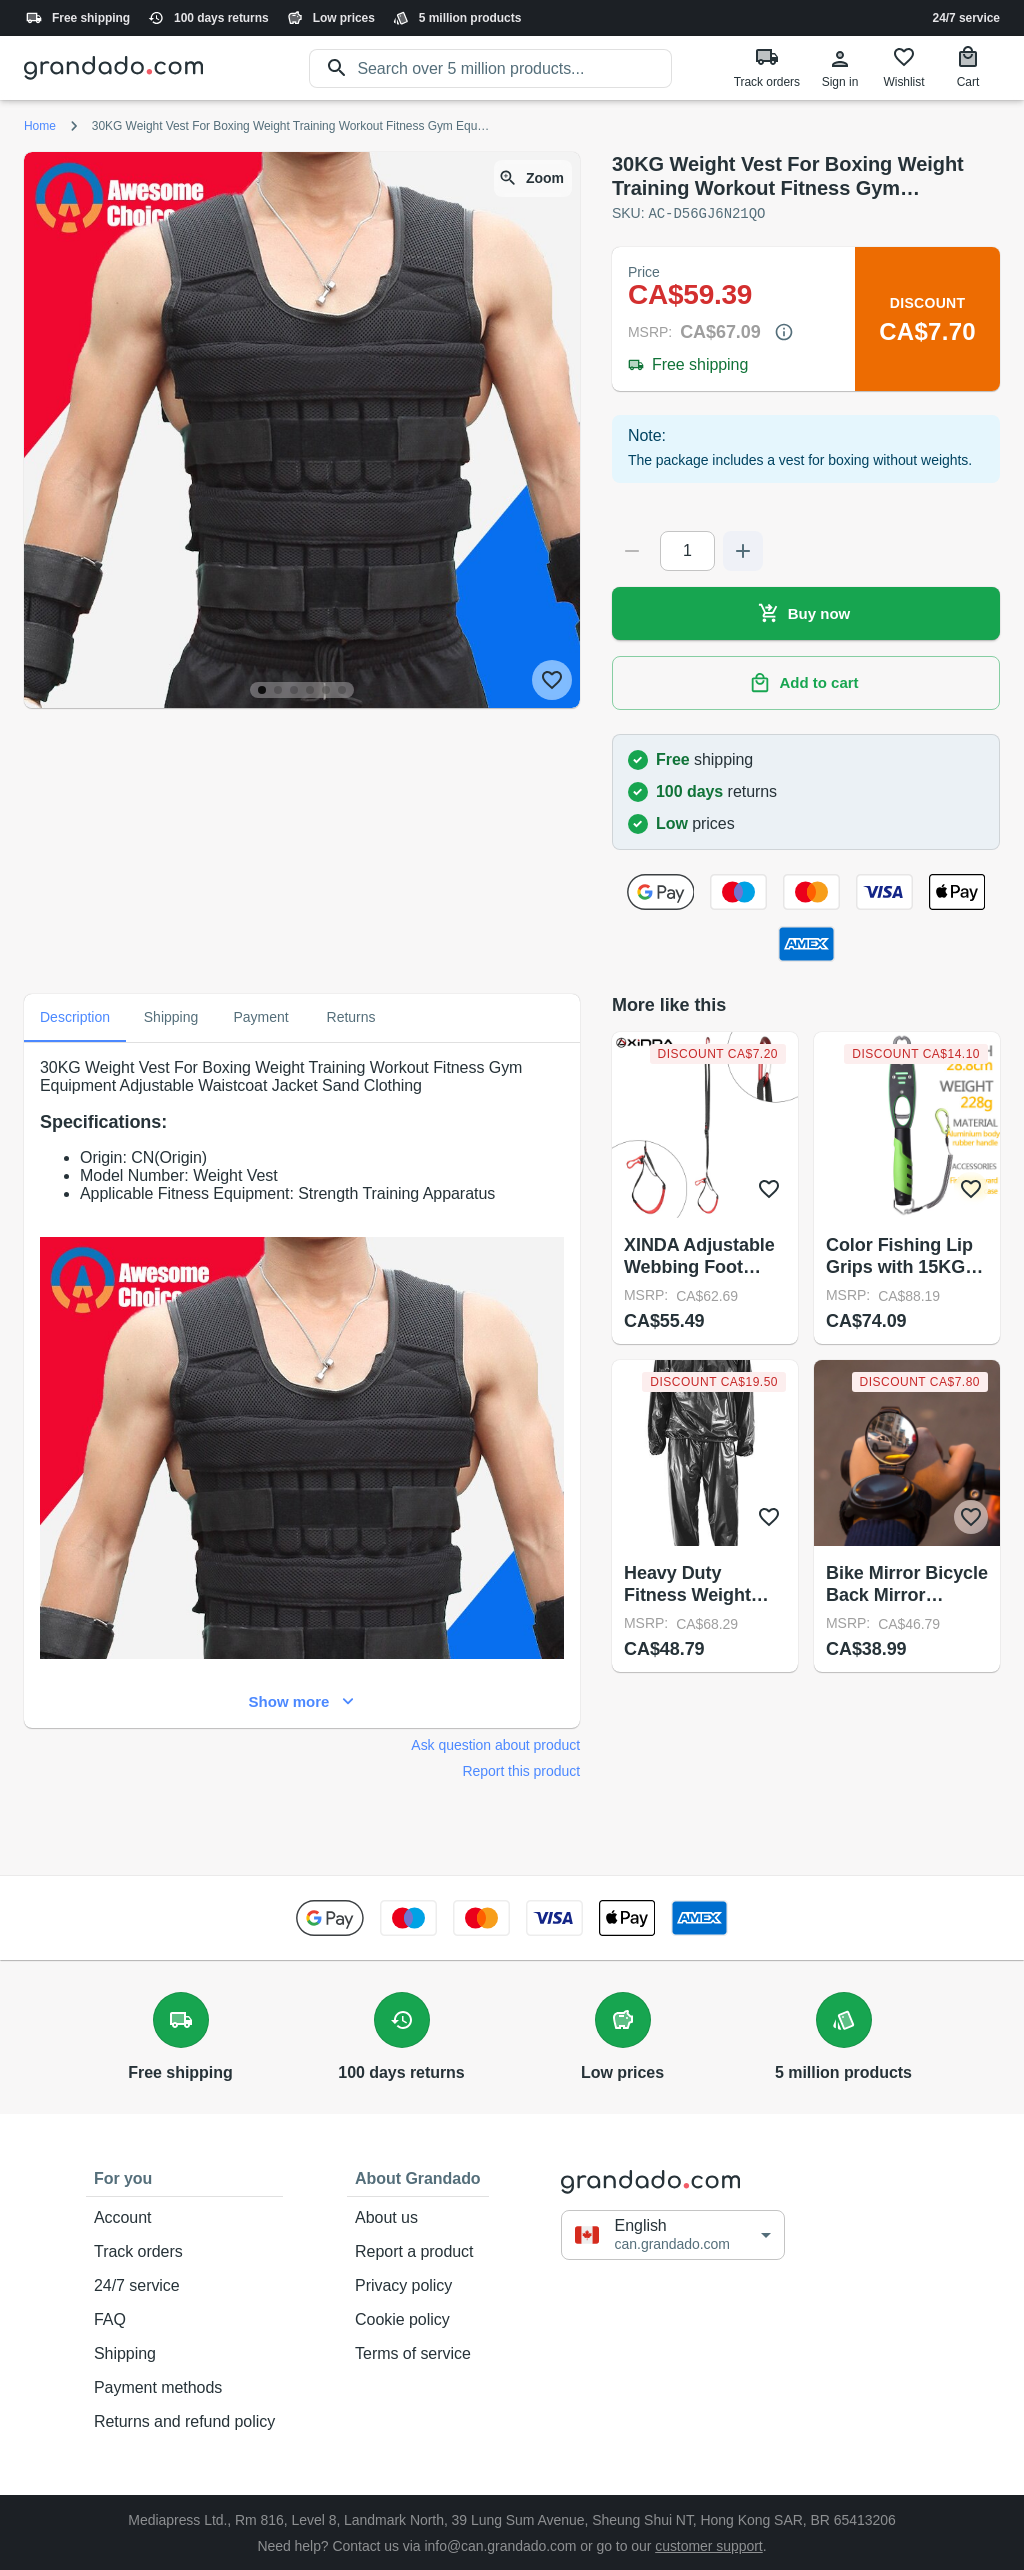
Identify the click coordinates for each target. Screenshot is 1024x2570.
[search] (514, 68)
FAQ (184, 2319)
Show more (302, 1701)
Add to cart (806, 682)
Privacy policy (418, 2285)
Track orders (184, 2251)
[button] (673, 2234)
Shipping (184, 2353)
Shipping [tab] (171, 1017)
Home (40, 126)
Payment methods (184, 2387)
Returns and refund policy (184, 2421)
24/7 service (966, 18)
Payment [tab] (261, 1017)
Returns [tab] (351, 1017)
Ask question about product (495, 1744)
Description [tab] (75, 1017)
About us (418, 2217)
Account (184, 2217)
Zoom (533, 178)
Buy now (806, 613)
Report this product (521, 1770)
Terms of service (418, 2353)
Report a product (418, 2251)
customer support (709, 2545)
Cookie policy (418, 2319)
